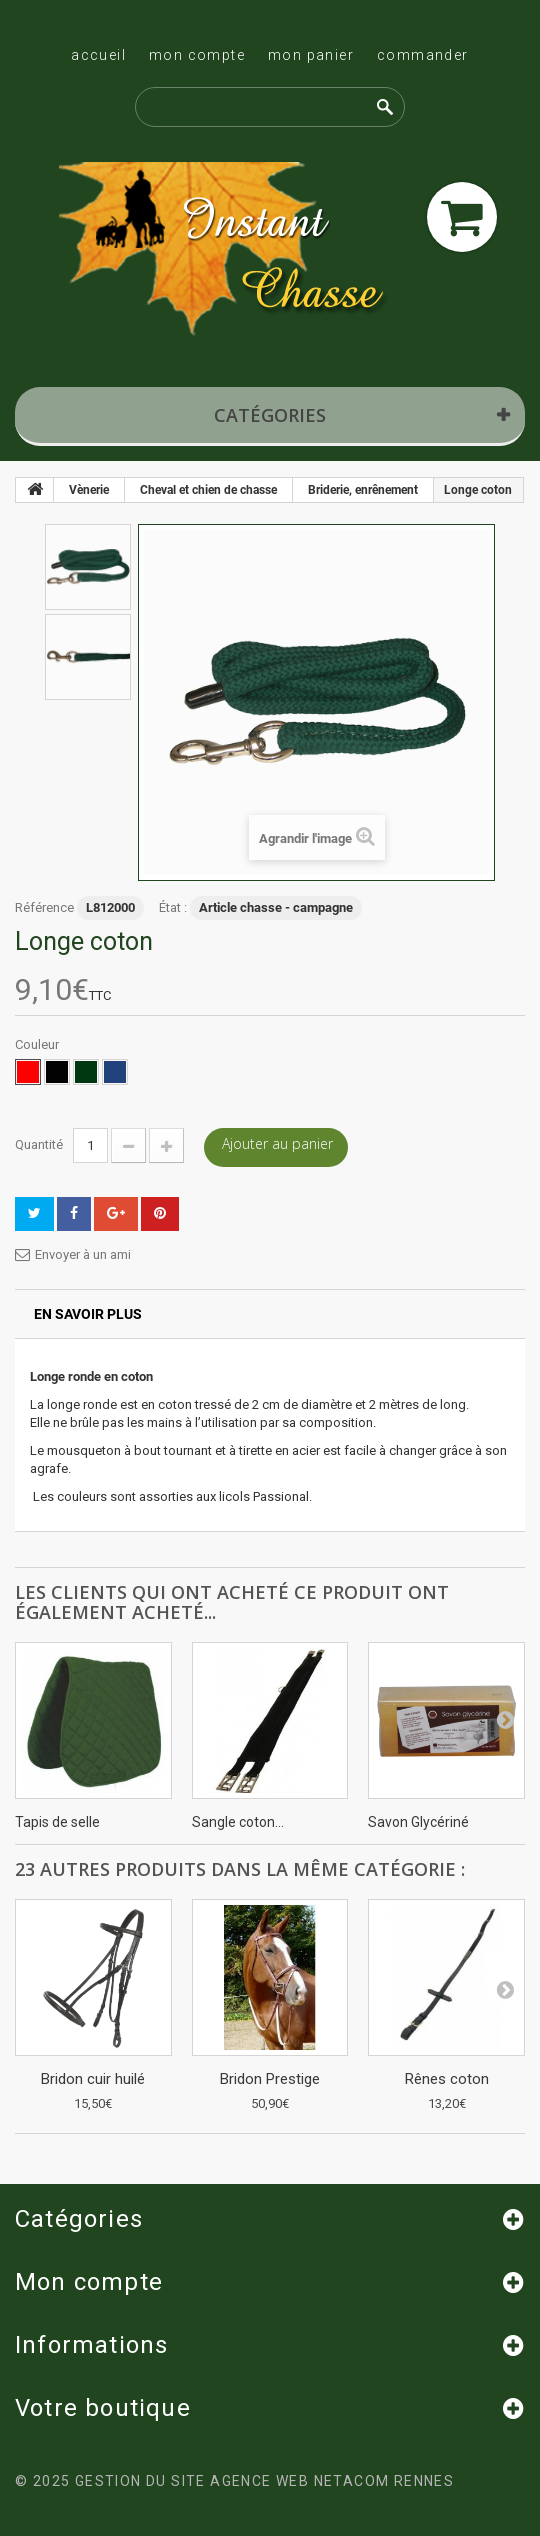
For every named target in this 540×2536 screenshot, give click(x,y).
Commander (423, 55)
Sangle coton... (238, 1822)
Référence (44, 907)
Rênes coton (447, 2079)
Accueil (98, 55)
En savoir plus (88, 1314)
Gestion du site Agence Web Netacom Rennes (264, 2481)
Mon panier (311, 55)
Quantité (39, 1144)
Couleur (38, 1044)
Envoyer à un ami (83, 1254)
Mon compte (197, 55)
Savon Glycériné (418, 1822)
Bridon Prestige (270, 2079)
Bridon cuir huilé (93, 2079)
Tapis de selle (57, 1822)
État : (173, 907)
